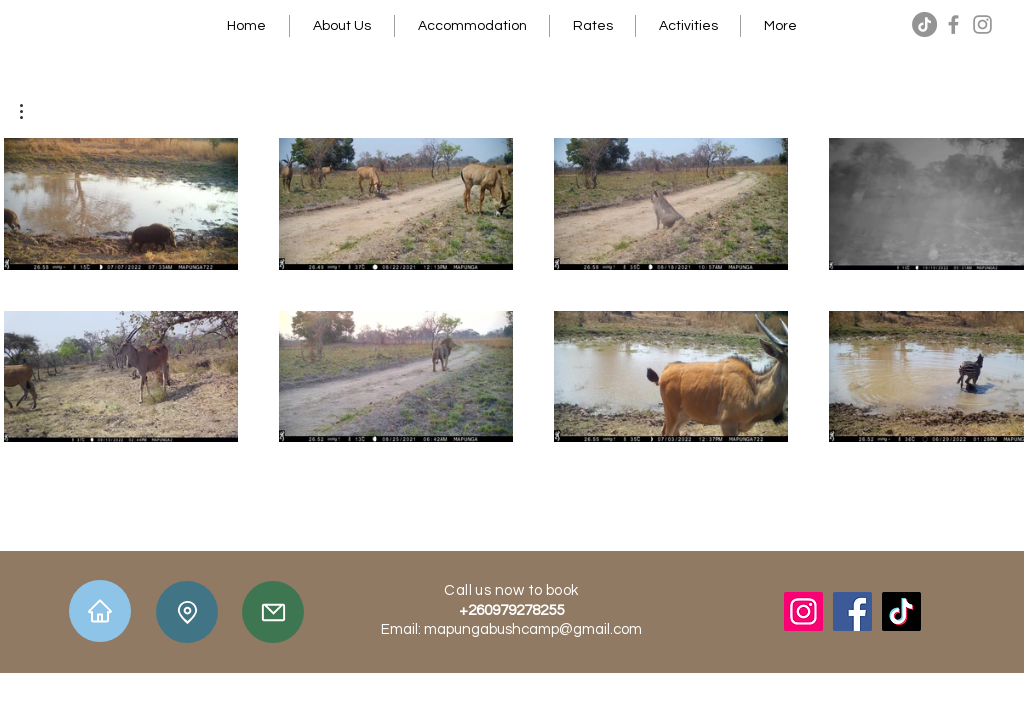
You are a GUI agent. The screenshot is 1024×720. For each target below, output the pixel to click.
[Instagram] (982, 24)
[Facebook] (953, 24)
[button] (31, 111)
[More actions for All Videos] (31, 111)
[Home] (100, 611)
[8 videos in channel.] (512, 290)
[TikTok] (924, 24)
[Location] (187, 612)
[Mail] (273, 612)
